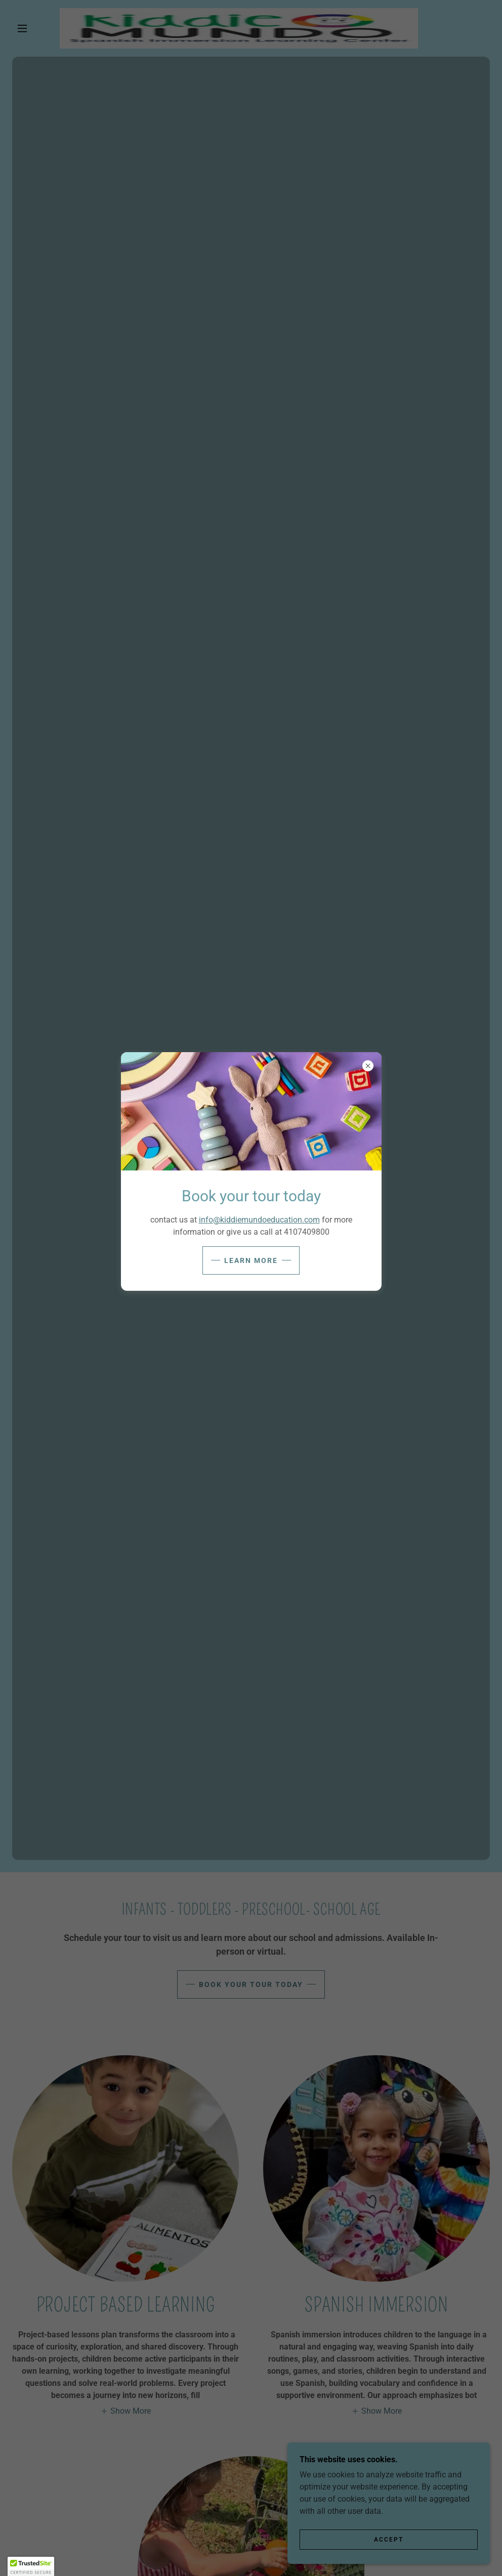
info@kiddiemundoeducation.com (259, 1220)
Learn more (251, 1260)
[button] (31, 2566)
